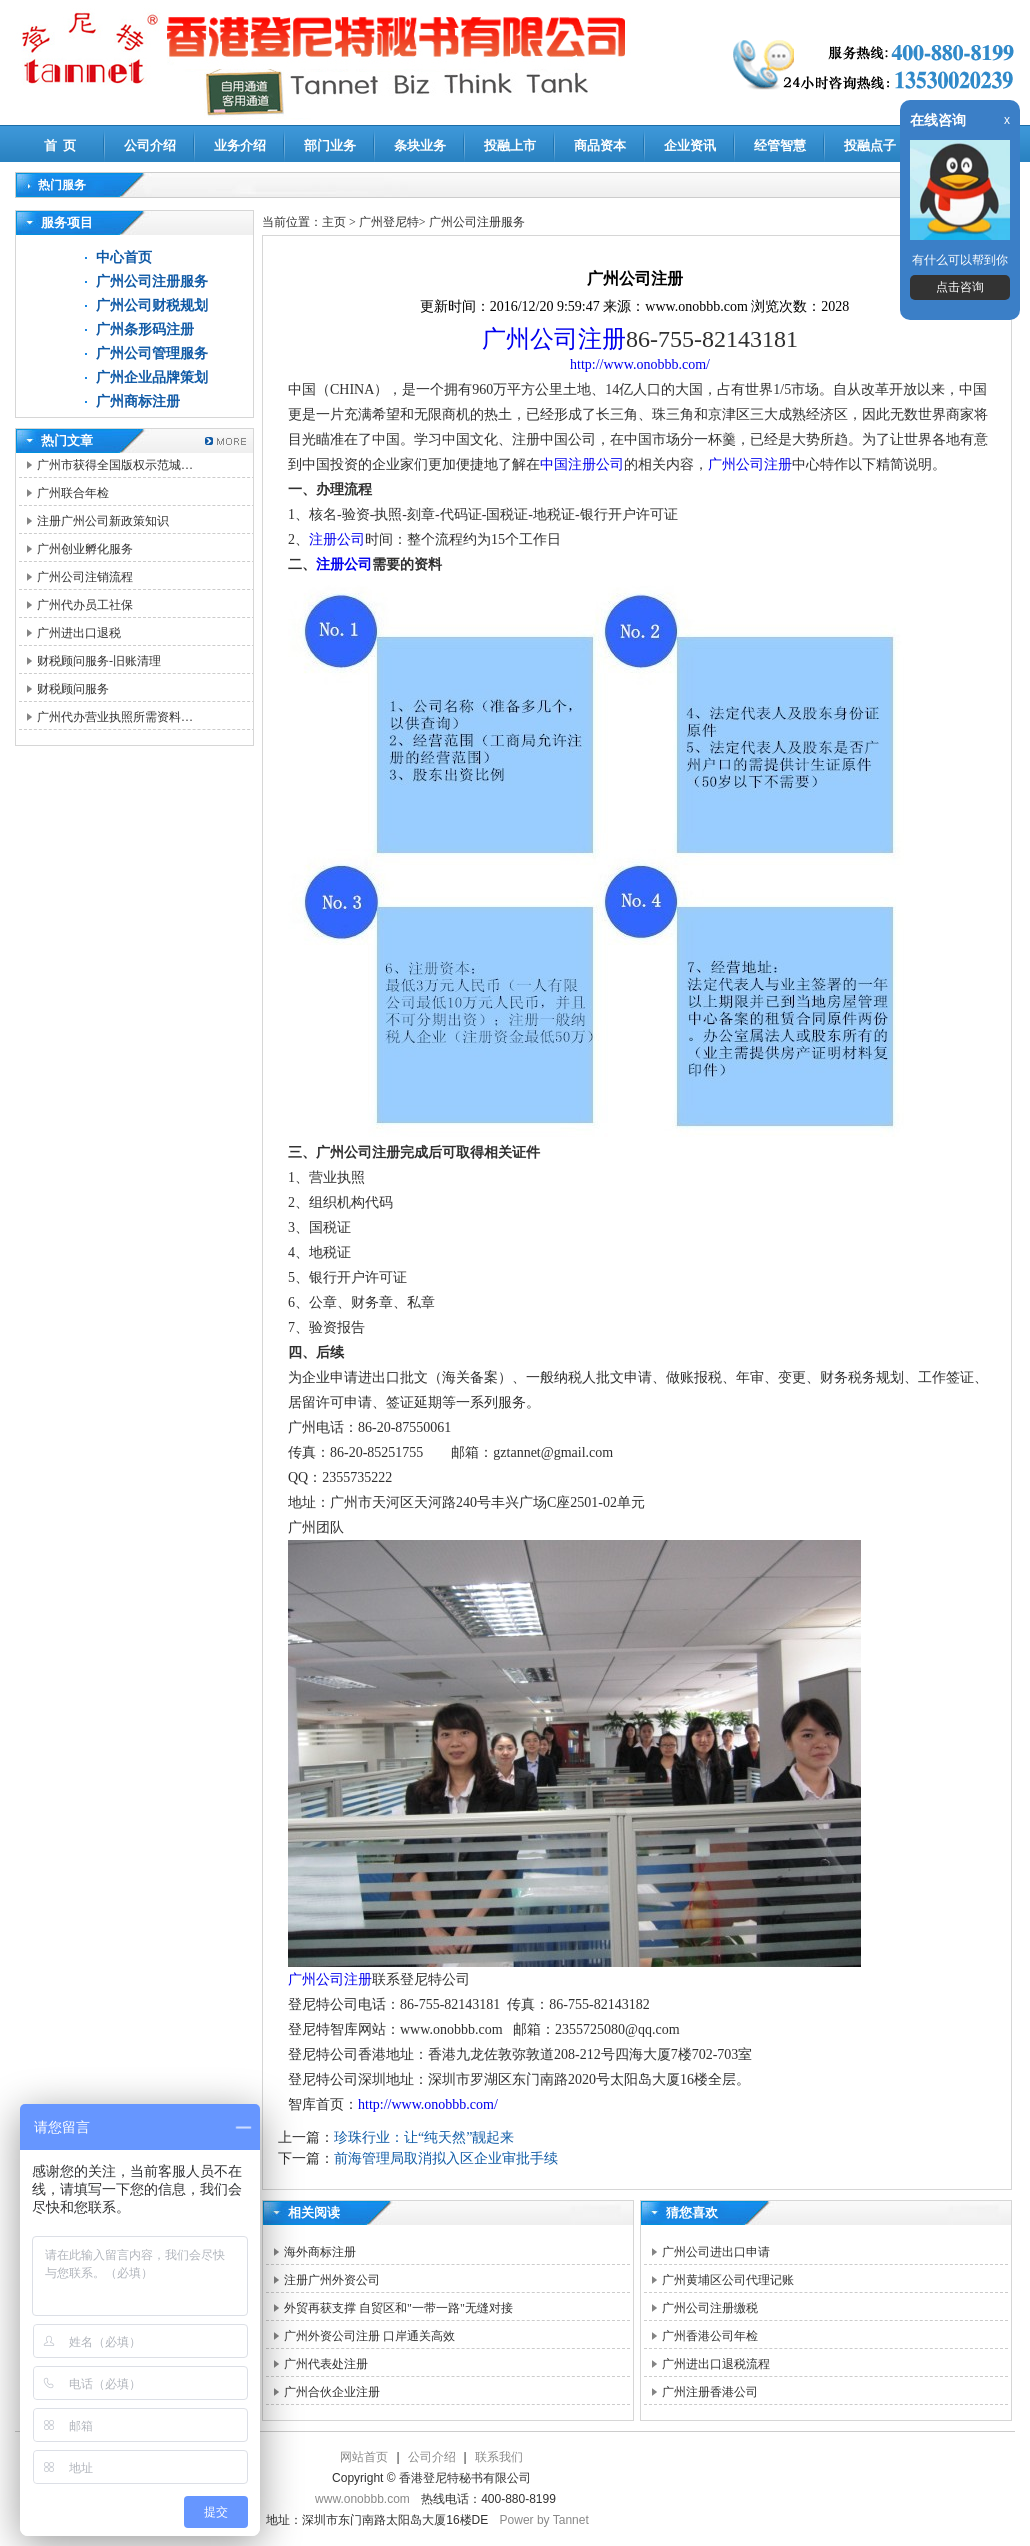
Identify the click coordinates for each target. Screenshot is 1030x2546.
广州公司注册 (554, 339)
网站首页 (364, 2457)
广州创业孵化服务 (85, 549)
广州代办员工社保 (85, 605)
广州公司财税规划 (152, 305)
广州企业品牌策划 (152, 377)
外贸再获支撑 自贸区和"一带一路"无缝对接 (398, 2308)
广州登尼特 (389, 222)
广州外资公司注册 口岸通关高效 (369, 2336)
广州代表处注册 (326, 2364)
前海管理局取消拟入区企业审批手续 (446, 2158)
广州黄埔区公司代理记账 (728, 2280)
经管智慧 (780, 145)
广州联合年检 (73, 493)
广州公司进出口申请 (716, 2252)
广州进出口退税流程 (716, 2364)
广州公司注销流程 (85, 577)
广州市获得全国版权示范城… (115, 465)
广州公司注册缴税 (710, 2308)
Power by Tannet (544, 2520)
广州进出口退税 (79, 633)
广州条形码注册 (145, 329)
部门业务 (330, 145)
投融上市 (510, 145)
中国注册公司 (582, 464)
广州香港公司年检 (710, 2336)
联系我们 (499, 2457)
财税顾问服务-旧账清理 (99, 661)
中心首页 (124, 257)
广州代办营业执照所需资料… (115, 717)
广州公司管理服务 (152, 353)
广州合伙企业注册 (332, 2392)
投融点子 (870, 145)
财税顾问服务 (73, 689)
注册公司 (337, 539)
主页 (334, 222)
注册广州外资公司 (332, 2280)
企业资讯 (690, 145)
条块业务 (420, 145)
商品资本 (600, 145)
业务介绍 (240, 145)
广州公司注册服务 (152, 281)
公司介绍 (150, 145)
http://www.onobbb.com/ (640, 364)
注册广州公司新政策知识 (103, 521)
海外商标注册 (320, 2252)
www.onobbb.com (362, 2499)
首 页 (60, 145)
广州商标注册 (138, 401)
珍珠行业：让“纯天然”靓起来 (424, 2137)
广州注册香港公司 (710, 2392)
